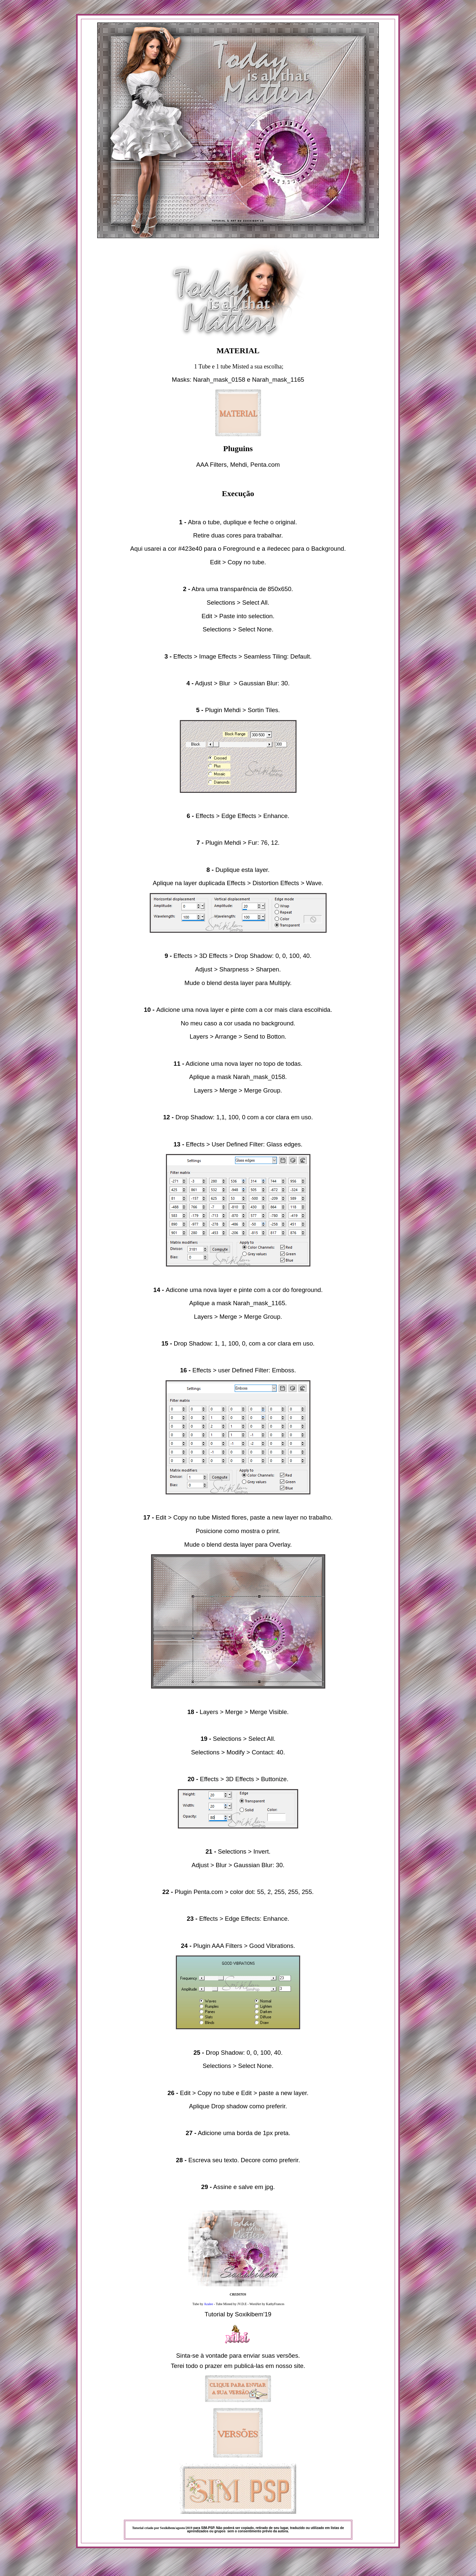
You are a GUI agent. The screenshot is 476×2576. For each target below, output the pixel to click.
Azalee (208, 2304)
